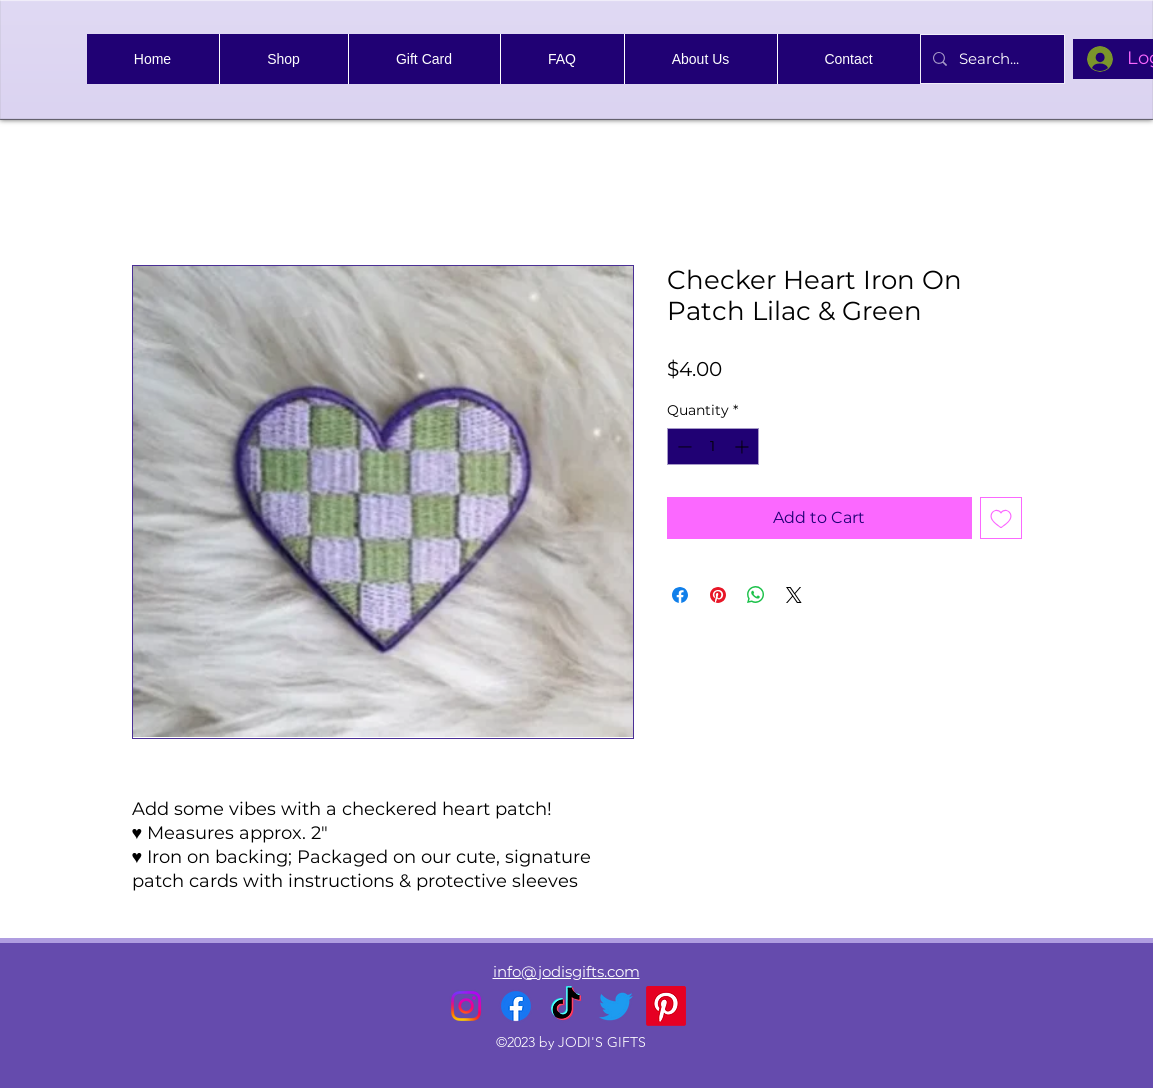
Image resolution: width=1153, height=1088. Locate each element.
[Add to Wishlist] (1001, 518)
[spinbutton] (713, 446)
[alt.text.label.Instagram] (466, 1006)
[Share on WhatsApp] (756, 595)
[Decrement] (682, 446)
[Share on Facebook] (680, 595)
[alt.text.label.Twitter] (616, 1006)
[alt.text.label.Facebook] (516, 1006)
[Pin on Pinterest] (718, 595)
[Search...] (990, 59)
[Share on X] (794, 595)
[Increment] (743, 446)
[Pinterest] (666, 1006)
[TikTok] (566, 1006)
